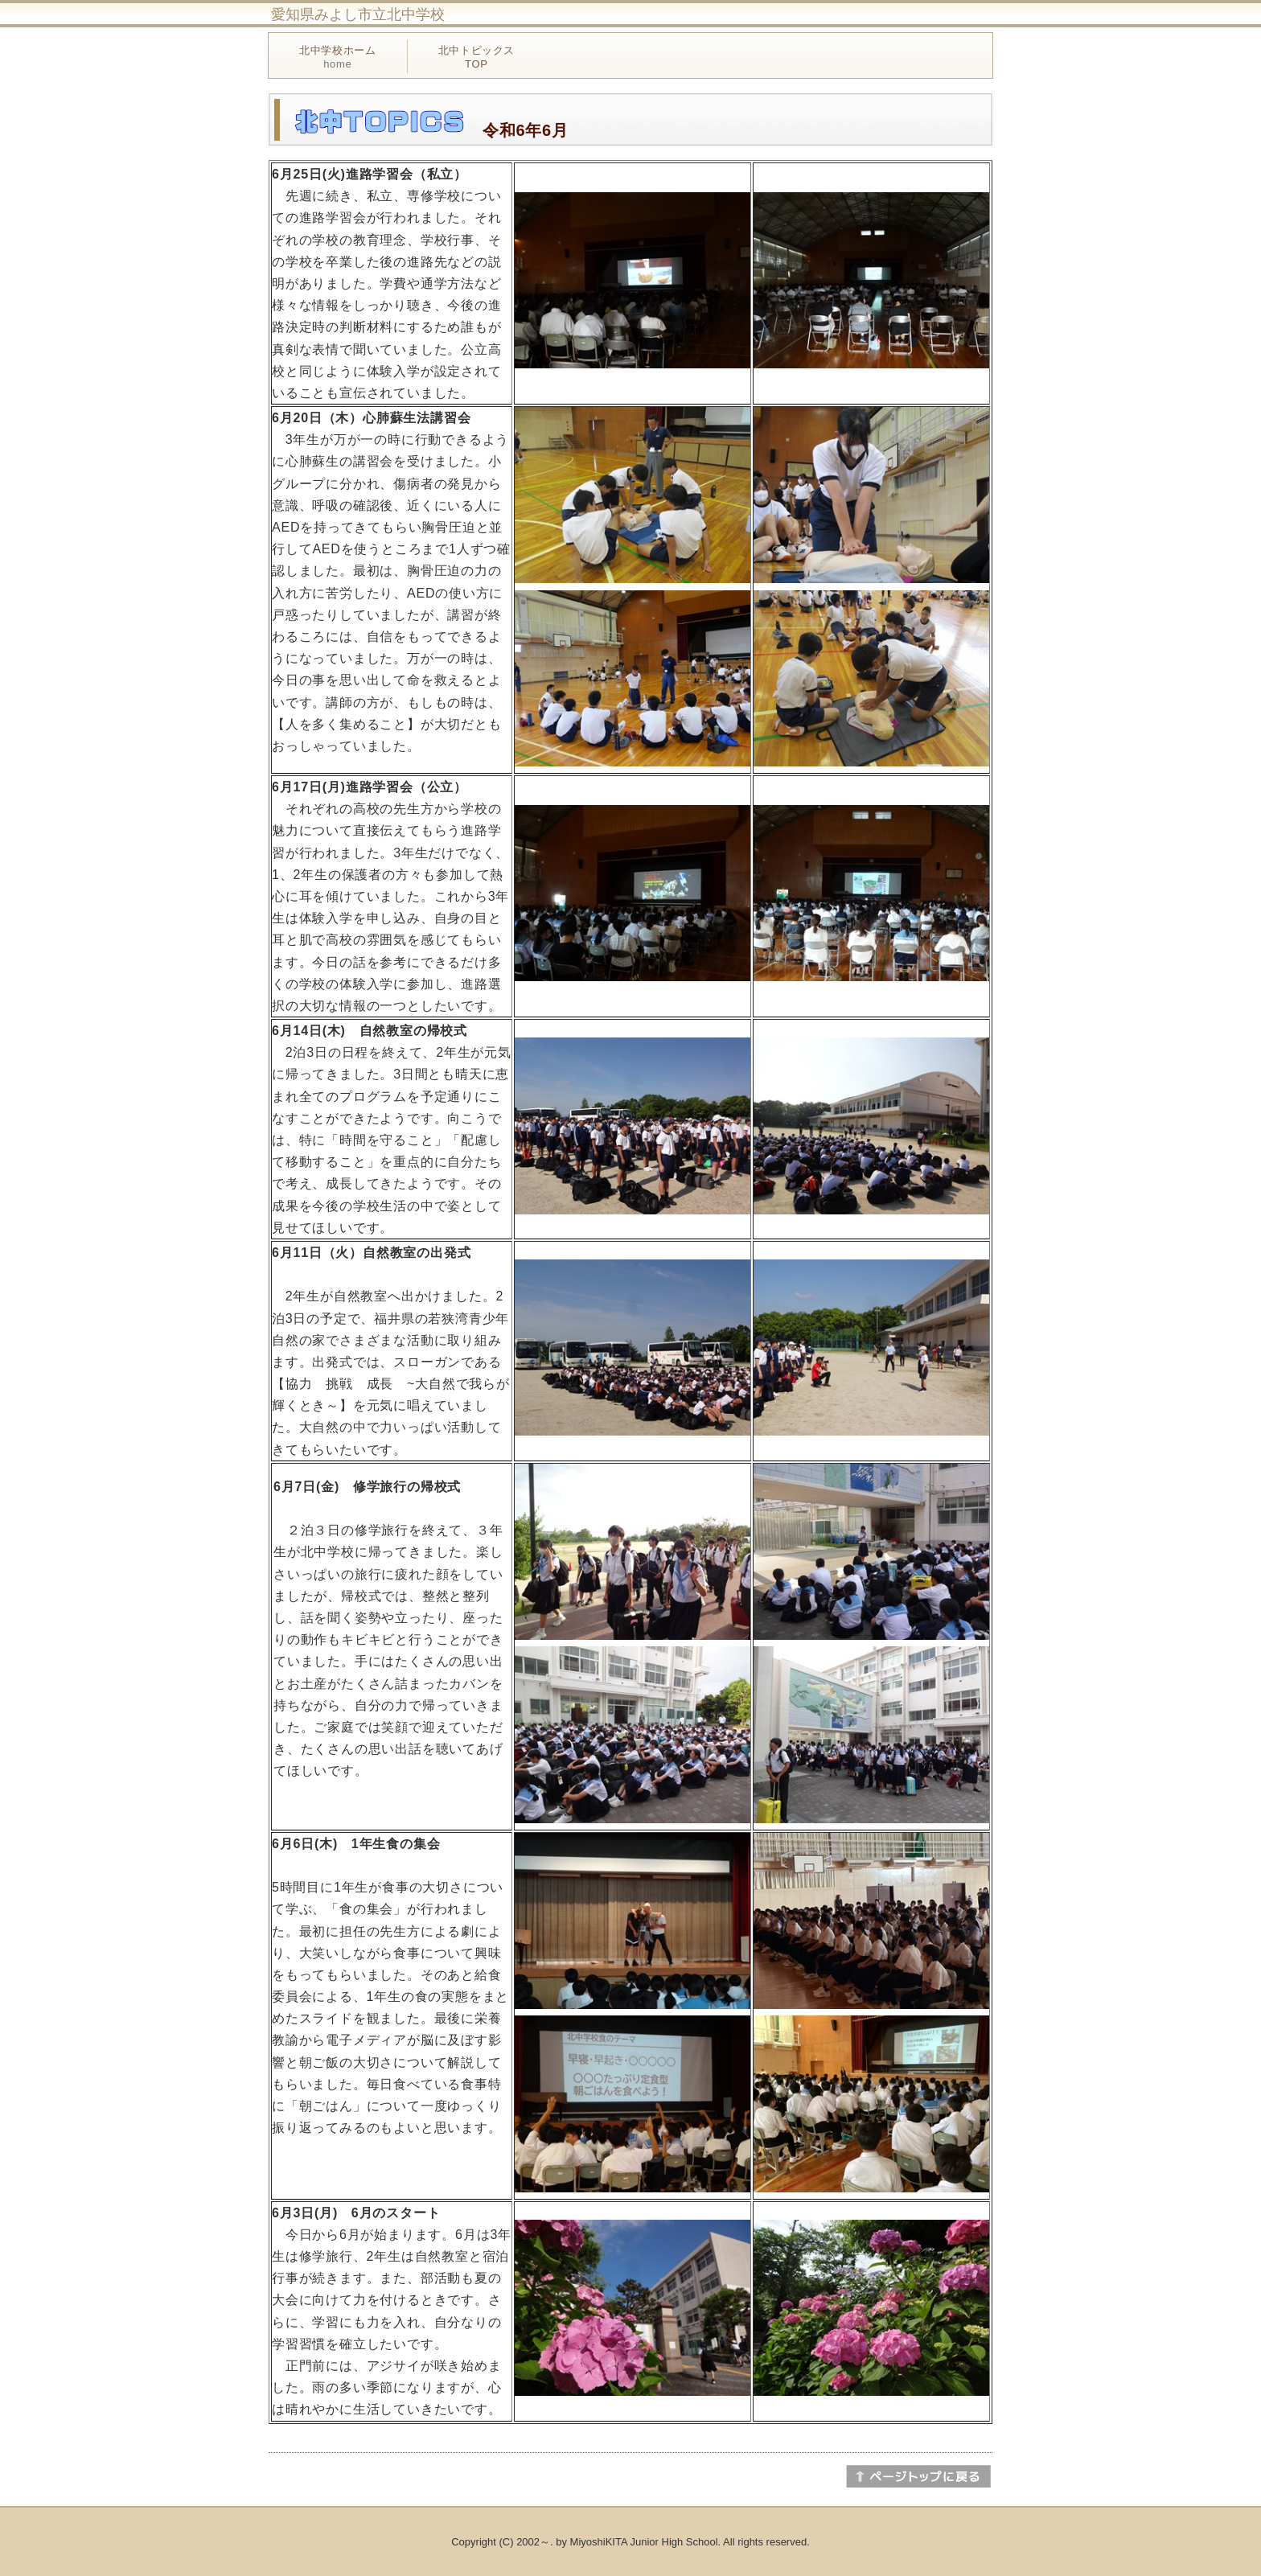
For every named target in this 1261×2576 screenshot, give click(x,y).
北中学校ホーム (337, 57)
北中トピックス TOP (476, 57)
